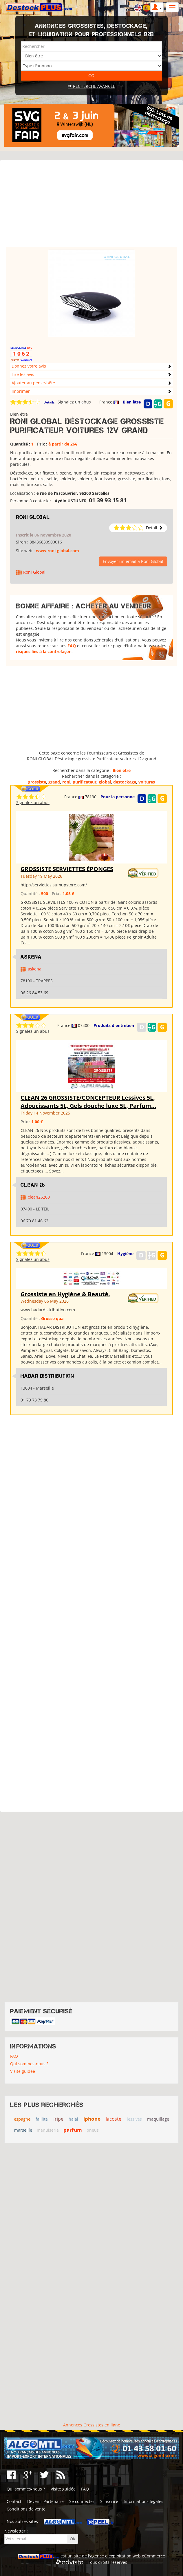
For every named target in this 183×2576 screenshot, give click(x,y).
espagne (22, 2119)
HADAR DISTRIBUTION (47, 1376)
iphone (91, 2118)
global (105, 782)
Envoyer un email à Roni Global (133, 561)
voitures (146, 782)
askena (34, 969)
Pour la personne (117, 796)
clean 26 (33, 1185)
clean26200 (39, 1197)
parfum (72, 2129)
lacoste (113, 2119)
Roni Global (33, 517)
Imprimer (21, 391)
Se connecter (81, 2501)
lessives (134, 2119)
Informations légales (143, 2501)
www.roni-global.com (57, 550)
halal (73, 2119)
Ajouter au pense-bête (33, 383)
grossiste (37, 782)
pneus (93, 2130)
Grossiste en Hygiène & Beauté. (65, 1294)
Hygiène (125, 1253)
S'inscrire (109, 2501)
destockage (124, 782)
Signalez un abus (74, 402)
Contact (14, 2501)
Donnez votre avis (29, 366)
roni (66, 782)
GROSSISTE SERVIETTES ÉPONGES (67, 869)
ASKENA (31, 957)
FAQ (71, 645)
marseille (23, 2130)
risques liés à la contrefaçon (44, 651)
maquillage (158, 2119)
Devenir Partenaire (45, 2501)
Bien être (132, 402)
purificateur (84, 782)
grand (54, 782)
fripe (58, 2119)
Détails (49, 402)
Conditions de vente (26, 2509)
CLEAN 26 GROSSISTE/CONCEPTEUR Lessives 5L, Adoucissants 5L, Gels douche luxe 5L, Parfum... (88, 1102)
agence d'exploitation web (115, 2556)
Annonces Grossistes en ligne (91, 2425)
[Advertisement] (91, 206)
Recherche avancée (91, 86)
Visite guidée (22, 2071)
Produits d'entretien (114, 1025)
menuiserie (48, 2130)
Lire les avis (23, 374)
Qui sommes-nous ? (29, 2063)
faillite (42, 2119)
